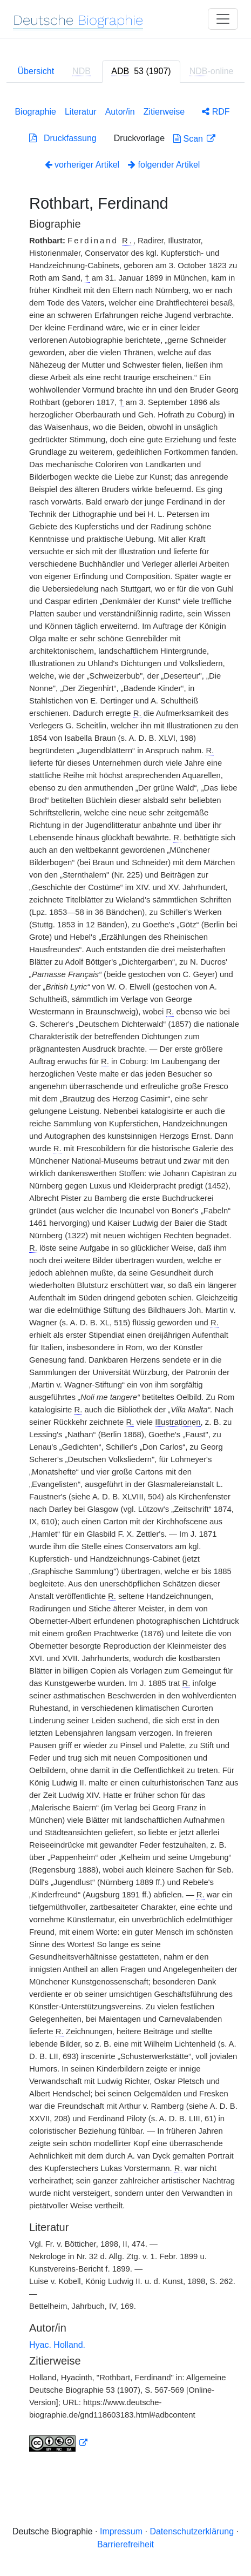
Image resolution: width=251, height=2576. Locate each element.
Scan (189, 138)
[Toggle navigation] (223, 19)
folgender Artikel (164, 164)
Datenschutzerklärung (192, 2531)
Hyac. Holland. (57, 2344)
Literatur (81, 111)
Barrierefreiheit (125, 2544)
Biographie (35, 111)
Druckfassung (63, 138)
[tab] (141, 71)
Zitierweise (164, 111)
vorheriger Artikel (82, 164)
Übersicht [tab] (36, 71)
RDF (215, 111)
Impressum (121, 2531)
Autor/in (120, 111)
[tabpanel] (125, 1277)
